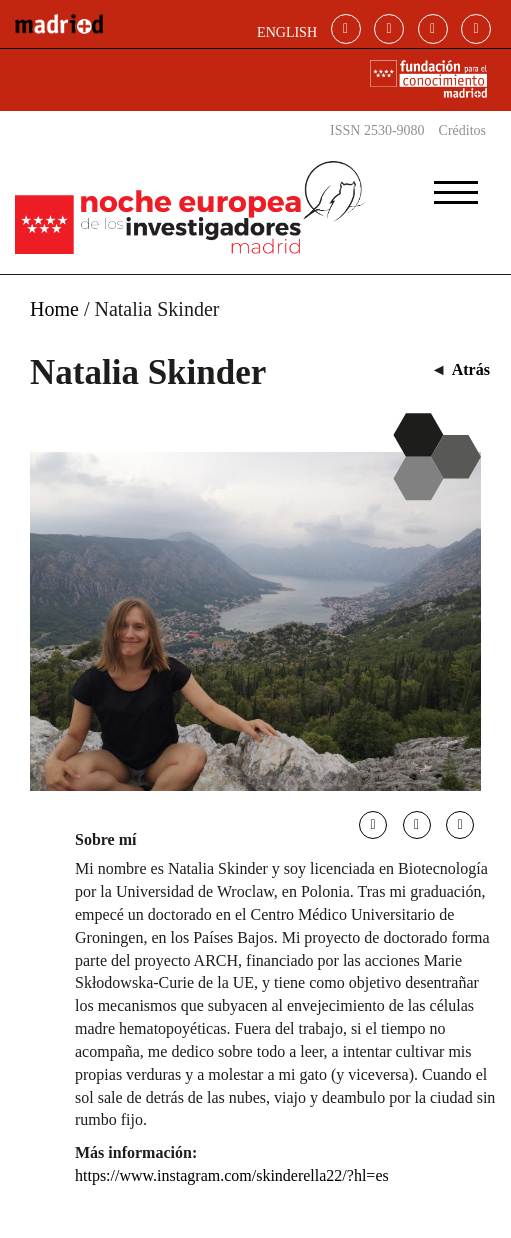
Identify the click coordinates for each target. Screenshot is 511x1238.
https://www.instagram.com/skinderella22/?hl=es (232, 1175)
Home (54, 309)
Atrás (471, 369)
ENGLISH (287, 32)
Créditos (462, 130)
